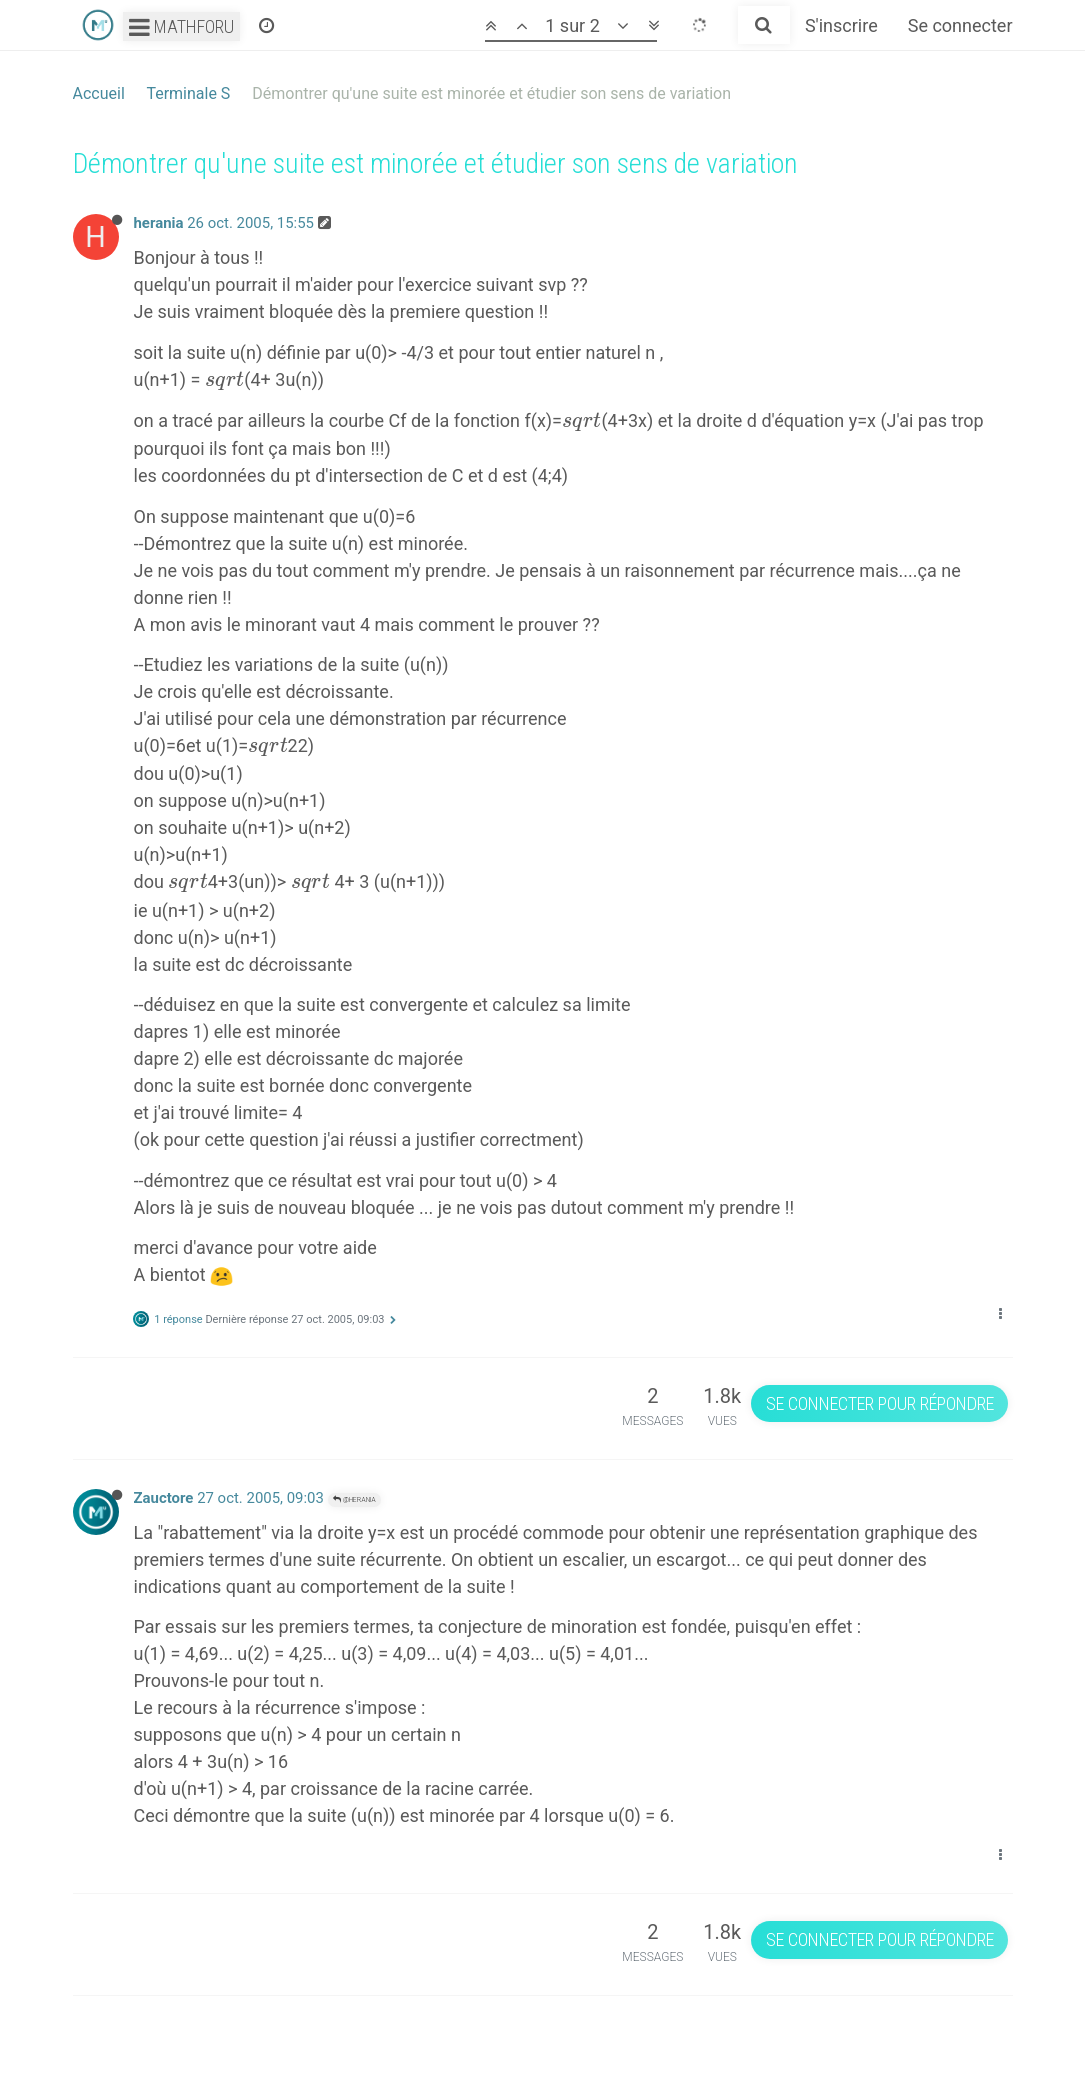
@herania (354, 1499)
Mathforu (181, 26)
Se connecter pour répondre (880, 1403)
